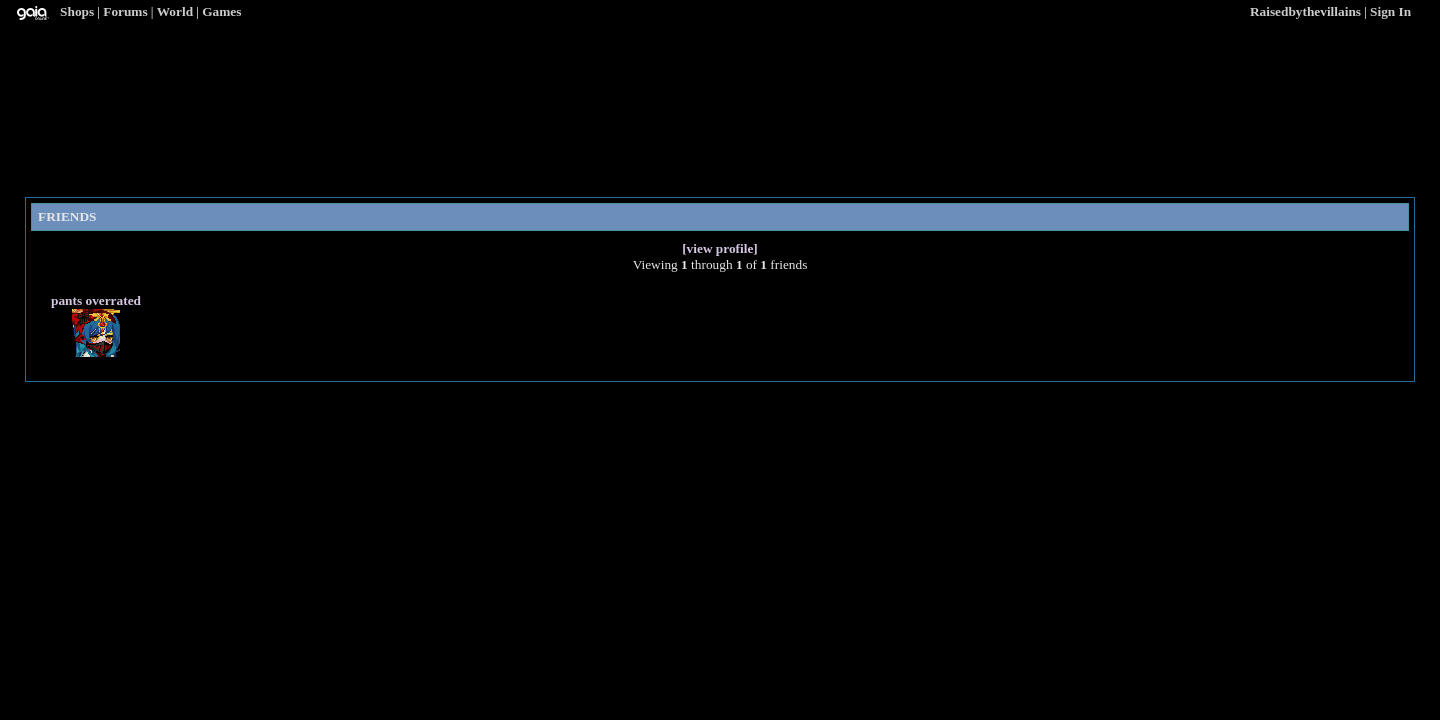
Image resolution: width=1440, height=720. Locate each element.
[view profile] (720, 248)
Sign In (1390, 11)
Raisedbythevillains (1305, 11)
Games (221, 11)
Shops (77, 11)
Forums (125, 11)
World (175, 11)
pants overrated (96, 300)
